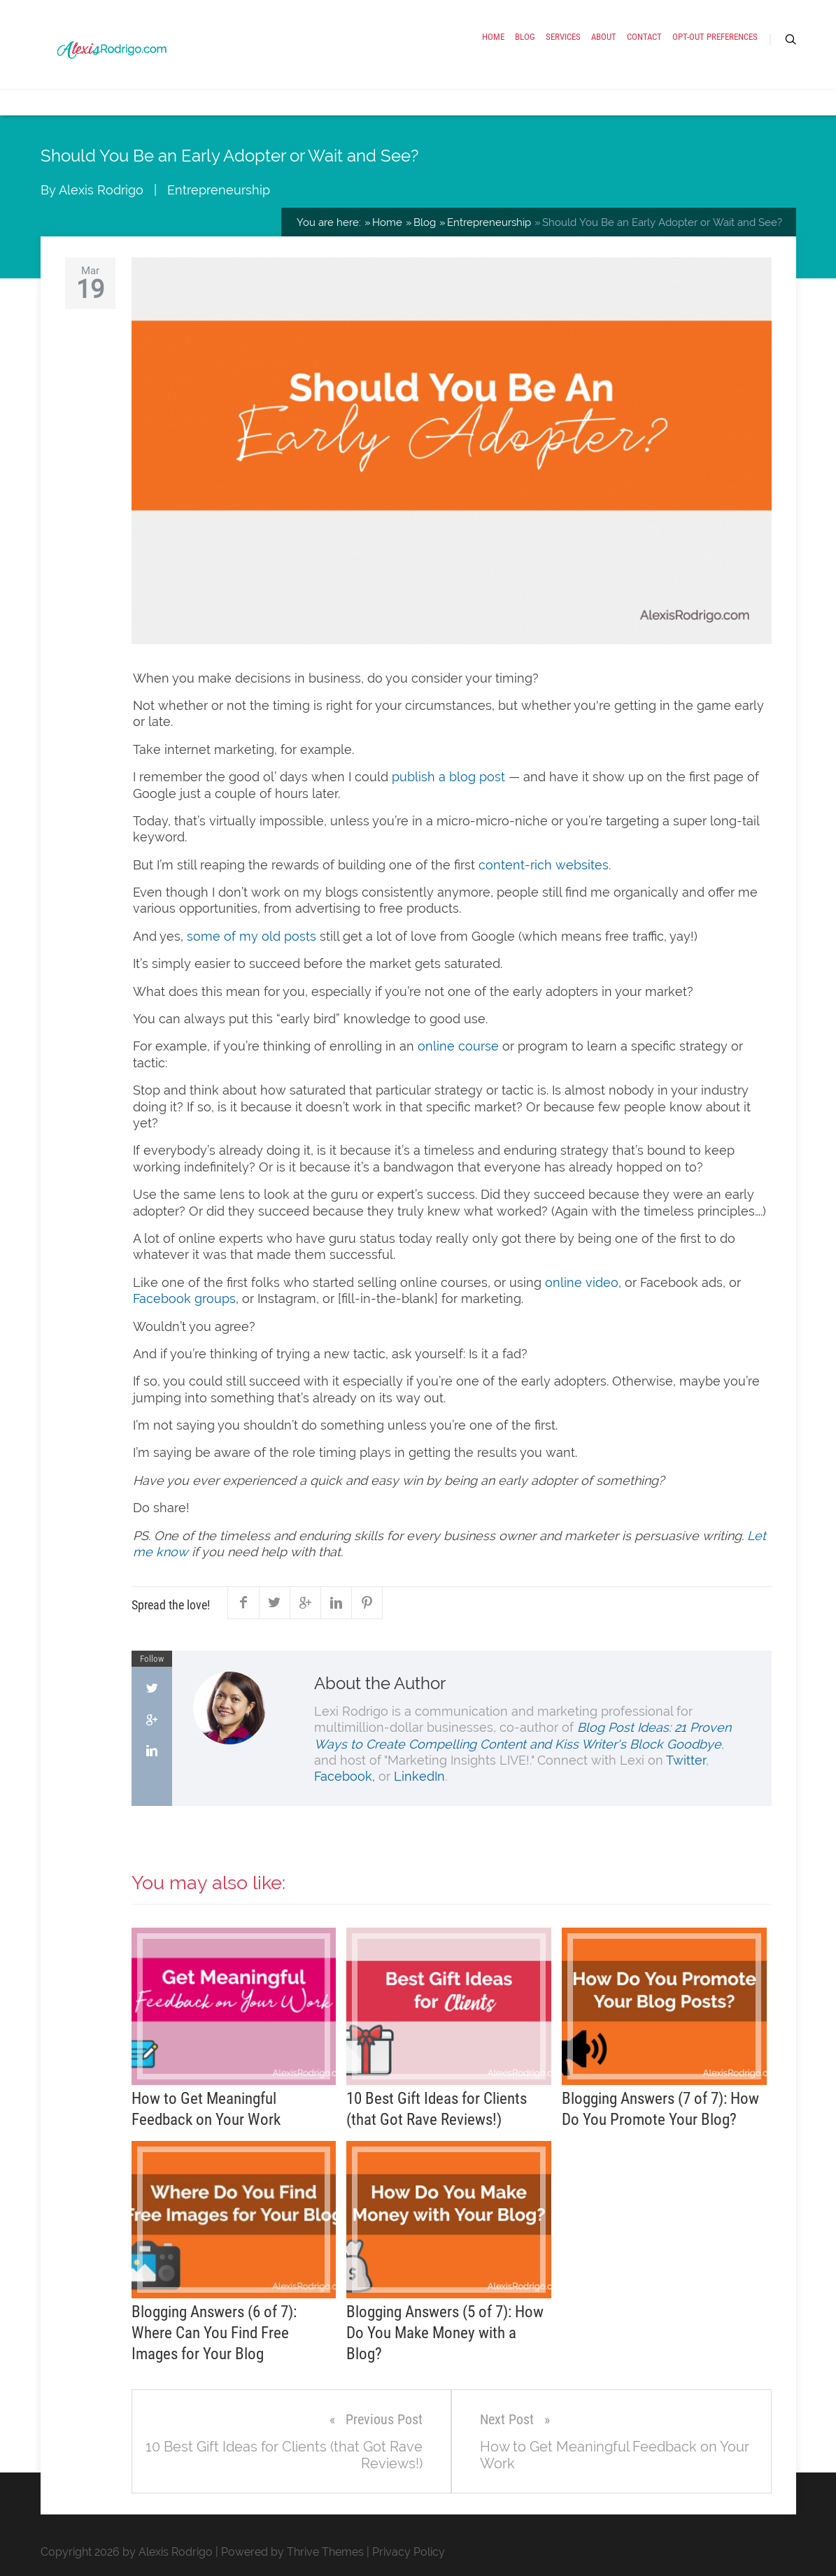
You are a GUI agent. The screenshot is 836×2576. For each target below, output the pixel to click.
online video (581, 1282)
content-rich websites (544, 865)
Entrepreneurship (218, 190)
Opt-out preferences (715, 36)
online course (458, 1046)
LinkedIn (419, 1776)
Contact (644, 36)
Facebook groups (184, 1298)
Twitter (686, 1760)
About (603, 36)
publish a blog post (448, 776)
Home (493, 36)
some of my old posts (251, 936)
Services (563, 36)
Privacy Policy (408, 2552)
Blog (525, 36)
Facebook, (344, 1776)
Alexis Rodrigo (101, 190)
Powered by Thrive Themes (292, 2552)
